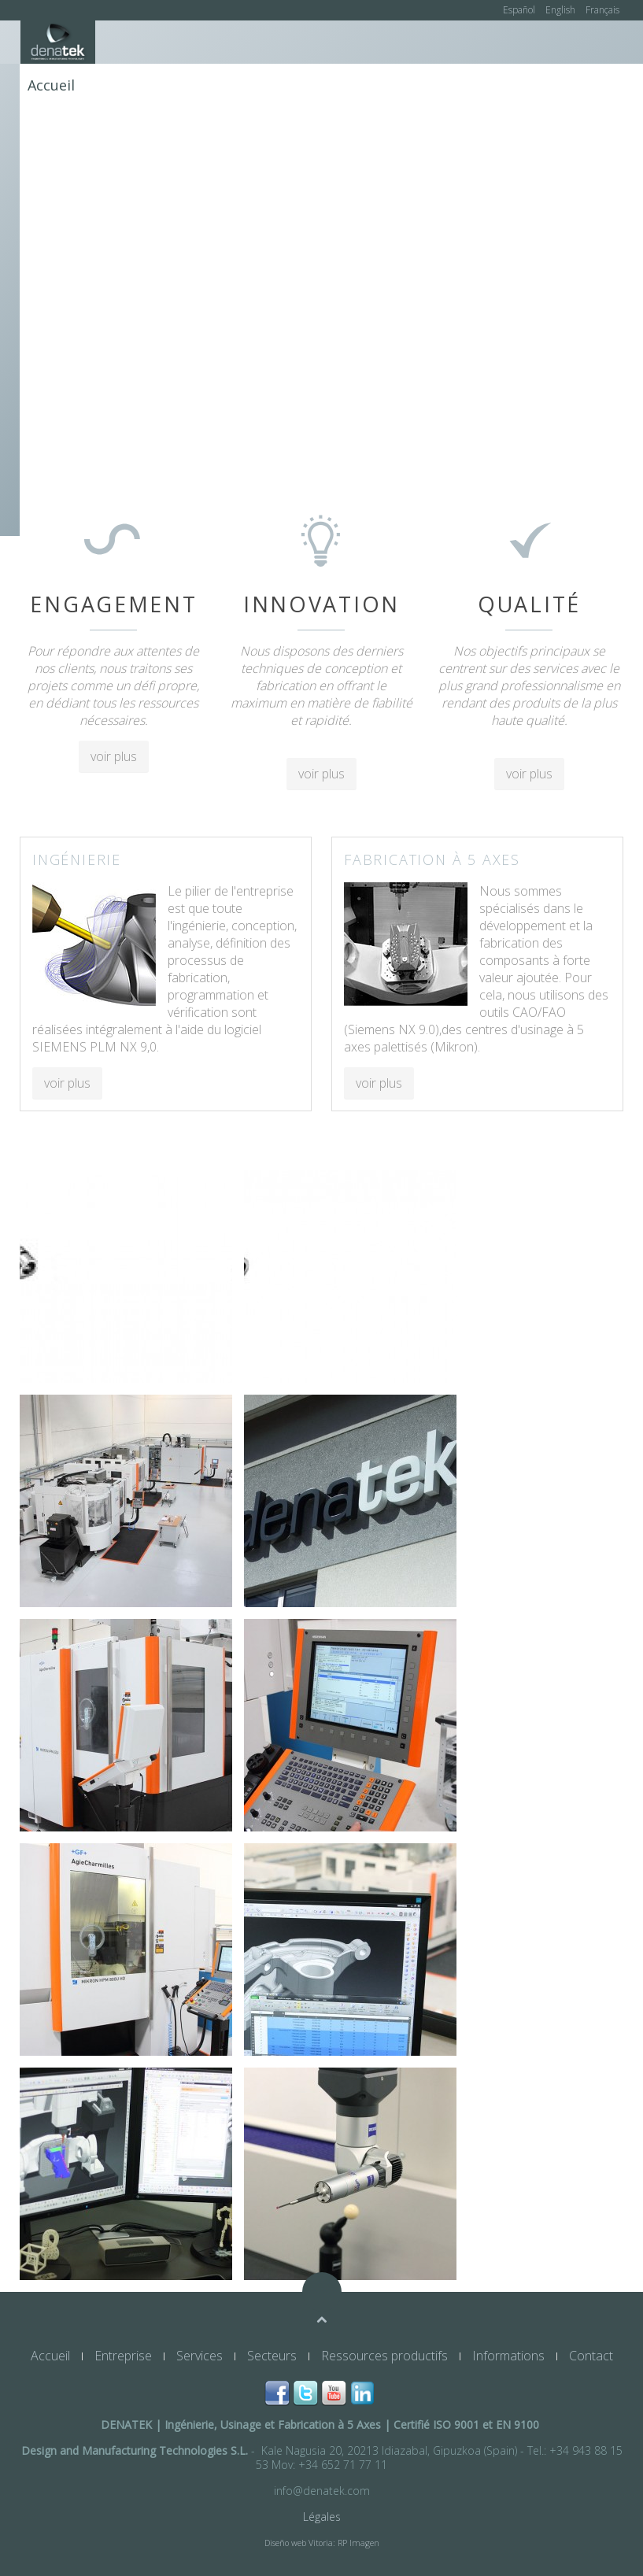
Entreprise (126, 85)
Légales (322, 2516)
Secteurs (278, 85)
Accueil (51, 85)
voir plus (114, 756)
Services (205, 85)
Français (602, 10)
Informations (535, 85)
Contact (54, 128)
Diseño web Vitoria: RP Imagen (321, 2542)
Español (520, 10)
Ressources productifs (399, 85)
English (561, 10)
